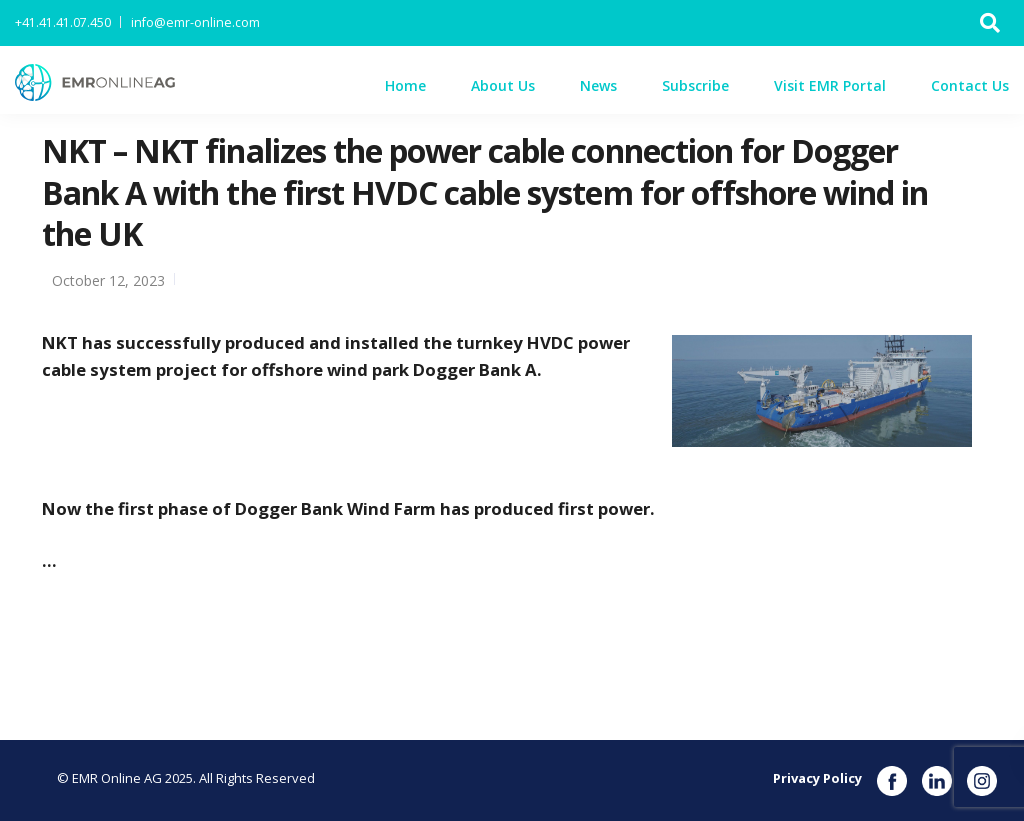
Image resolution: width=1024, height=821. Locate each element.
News (598, 85)
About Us (503, 85)
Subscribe (695, 85)
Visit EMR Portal (830, 85)
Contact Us (970, 85)
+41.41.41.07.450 (63, 22)
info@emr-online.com (195, 22)
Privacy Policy (817, 778)
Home (405, 85)
